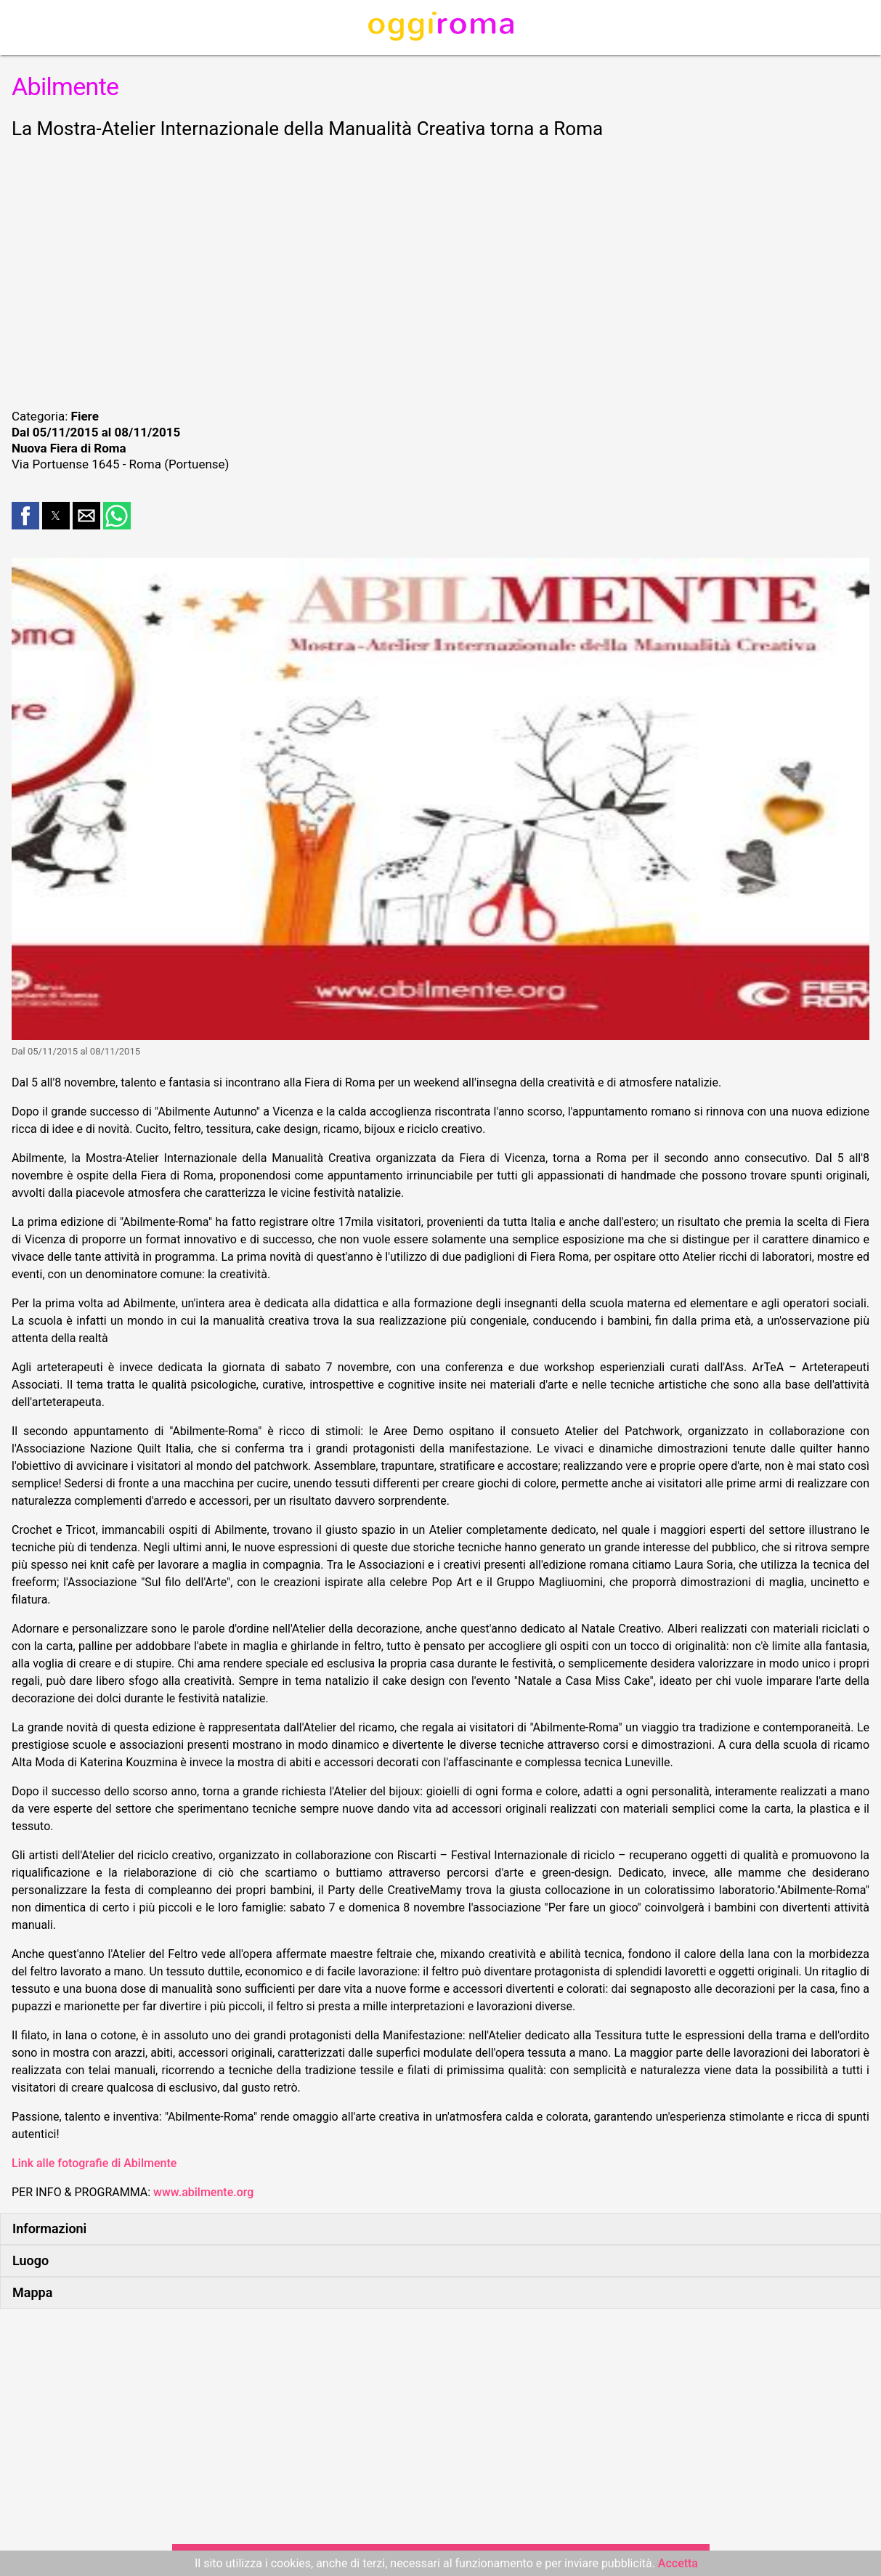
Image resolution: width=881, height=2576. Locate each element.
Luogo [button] (30, 2260)
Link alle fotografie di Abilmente (94, 2163)
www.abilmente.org (203, 2192)
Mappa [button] (32, 2292)
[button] (25, 515)
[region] (440, 271)
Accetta (678, 2563)
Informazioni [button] (49, 2228)
